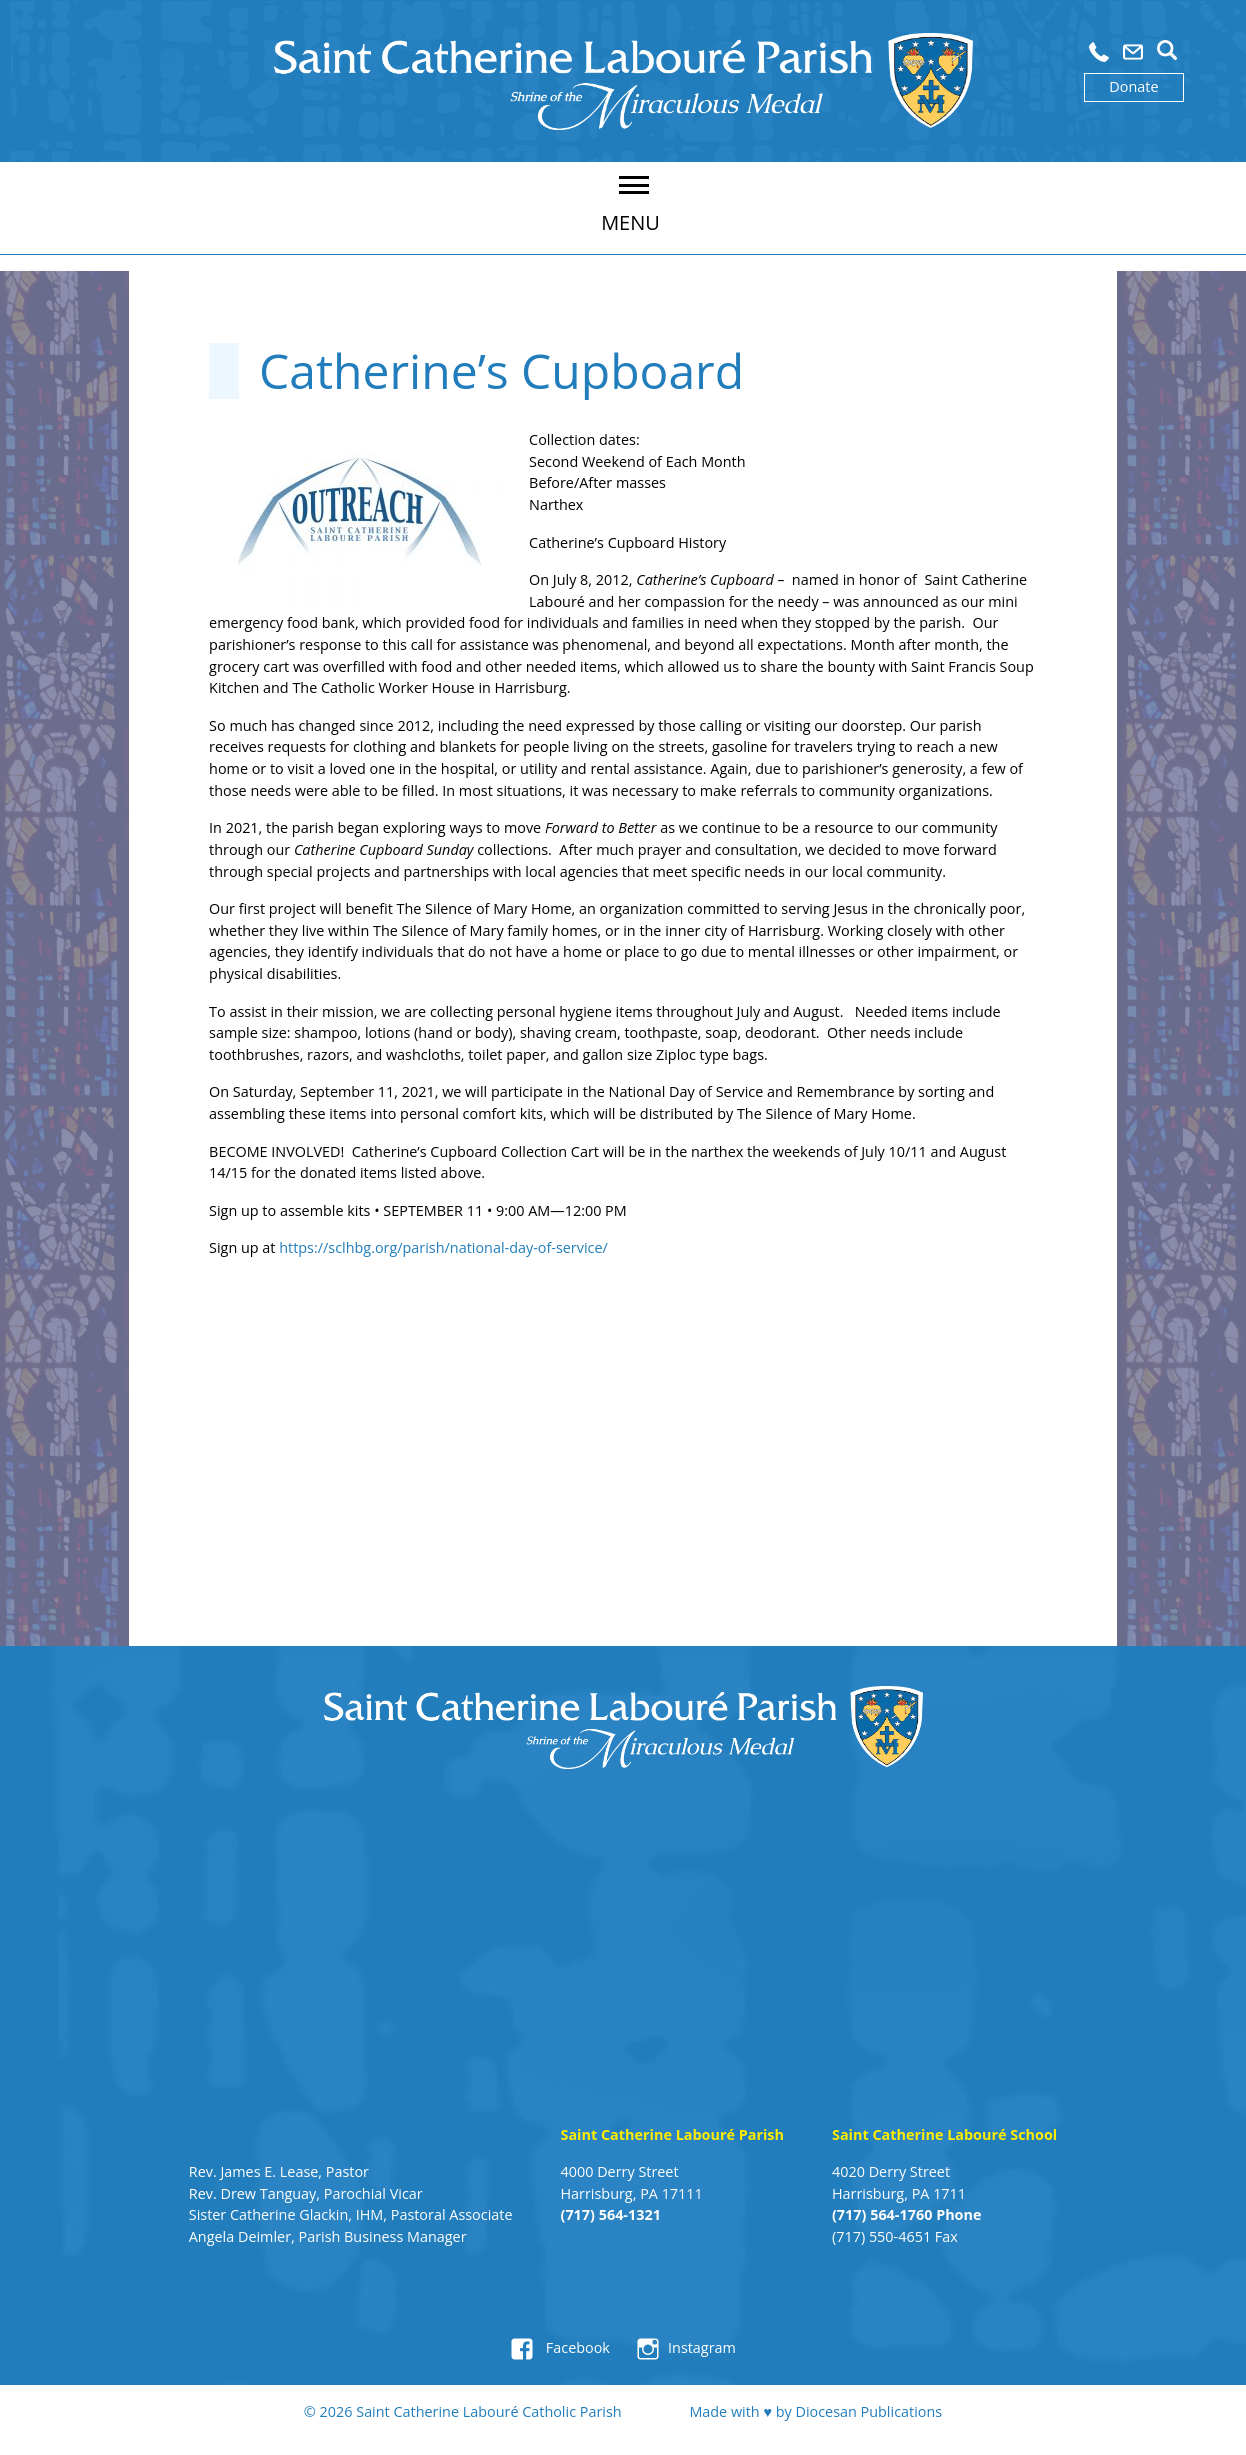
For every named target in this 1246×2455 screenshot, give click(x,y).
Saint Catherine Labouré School (944, 2134)
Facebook (576, 2347)
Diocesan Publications (868, 2411)
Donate (1133, 86)
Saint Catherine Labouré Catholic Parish (488, 2411)
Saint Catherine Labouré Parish (672, 2134)
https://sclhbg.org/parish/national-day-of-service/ (443, 1247)
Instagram (702, 2347)
